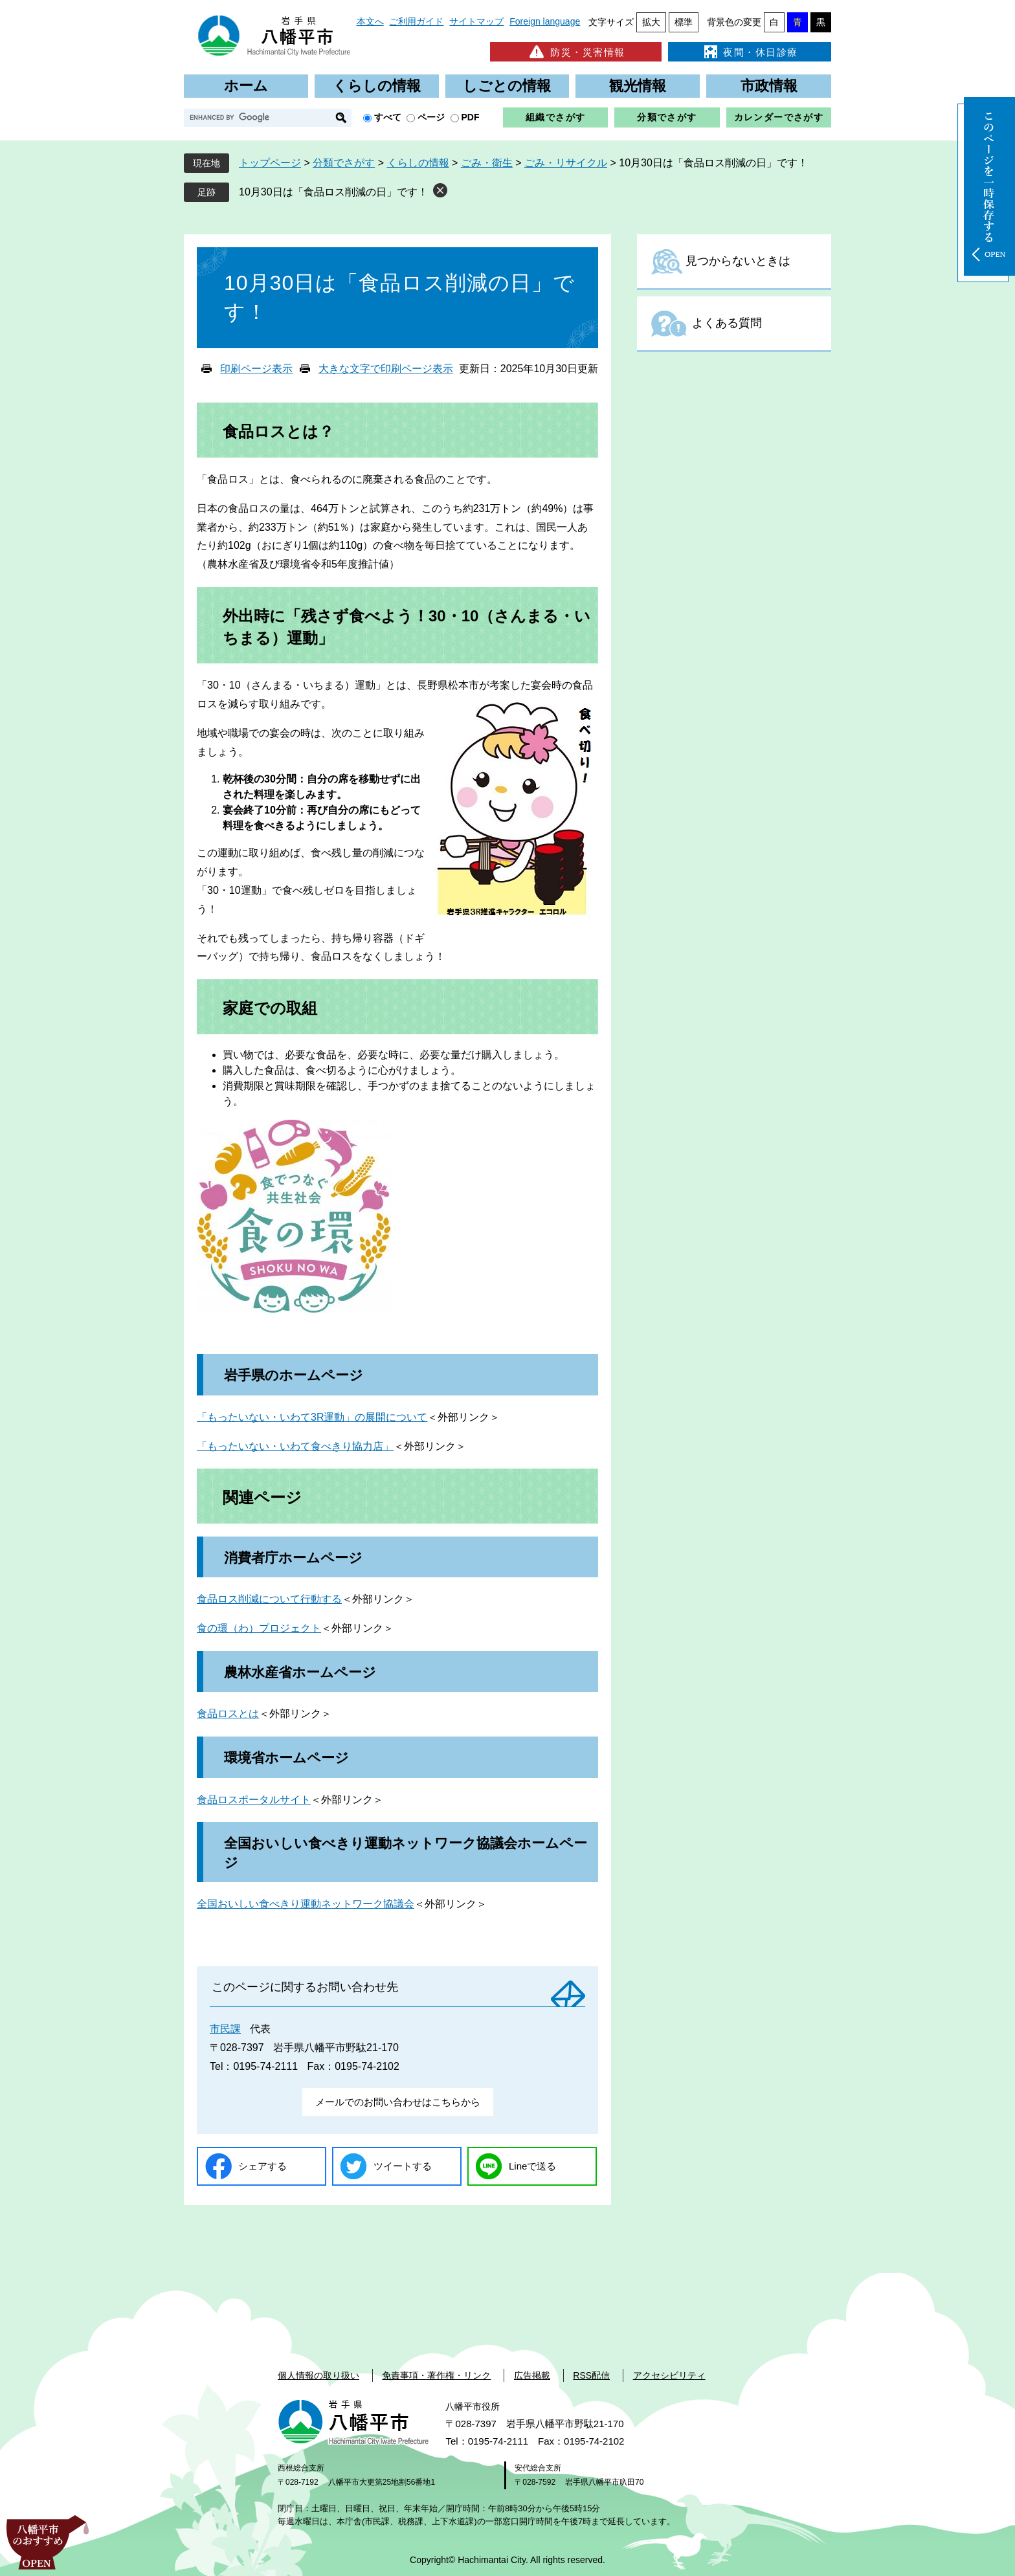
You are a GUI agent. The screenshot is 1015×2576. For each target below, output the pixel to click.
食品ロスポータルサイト (254, 1799)
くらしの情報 (377, 86)
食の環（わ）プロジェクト (259, 1628)
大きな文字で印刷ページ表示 (385, 368)
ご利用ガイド (416, 21)
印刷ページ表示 (256, 368)
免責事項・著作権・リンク (436, 2375)
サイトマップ (476, 21)
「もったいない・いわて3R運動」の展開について (312, 1417)
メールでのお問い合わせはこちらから (397, 2101)
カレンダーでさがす (779, 117)
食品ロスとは (228, 1713)
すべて (387, 117)
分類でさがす (667, 117)
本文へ (370, 21)
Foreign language (544, 21)
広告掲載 (532, 2375)
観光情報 (637, 86)
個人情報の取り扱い (318, 2375)
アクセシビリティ (669, 2375)
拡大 (651, 22)
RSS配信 (591, 2375)
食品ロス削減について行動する (269, 1598)
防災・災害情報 (575, 51)
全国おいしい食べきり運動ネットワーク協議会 (305, 1903)
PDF (471, 117)
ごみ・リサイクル (565, 162)
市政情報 (769, 86)
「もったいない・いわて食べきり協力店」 (295, 1446)
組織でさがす (555, 117)
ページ (431, 117)
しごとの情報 (507, 86)
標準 (684, 22)
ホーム (246, 86)
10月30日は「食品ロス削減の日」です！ (333, 191)
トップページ (270, 162)
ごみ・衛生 (487, 162)
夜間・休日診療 (749, 51)
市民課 (225, 2028)
